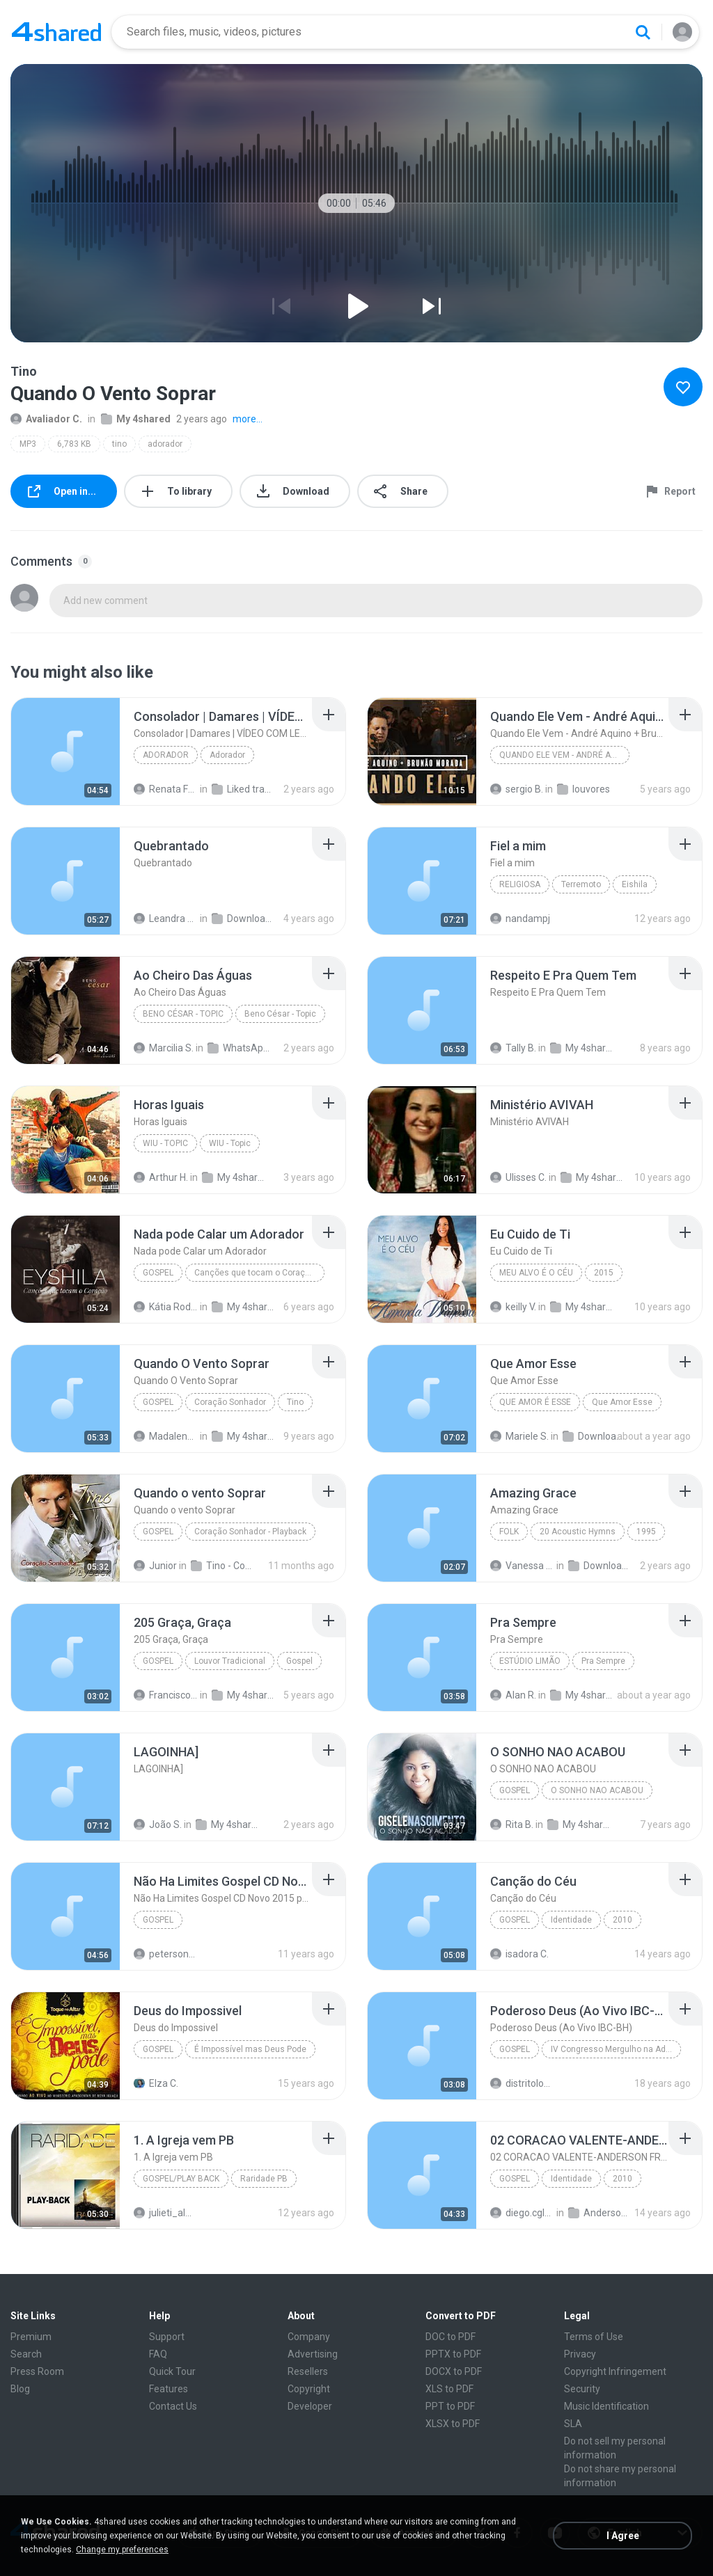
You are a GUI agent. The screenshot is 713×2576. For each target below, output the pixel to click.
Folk (509, 1531)
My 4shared (136, 418)
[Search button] (642, 32)
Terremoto (581, 884)
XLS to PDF (449, 2388)
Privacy (580, 2354)
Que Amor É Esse (535, 1402)
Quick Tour (172, 2371)
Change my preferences (122, 2549)
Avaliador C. (46, 418)
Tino (295, 1402)
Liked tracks (244, 789)
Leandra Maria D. (166, 918)
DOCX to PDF (453, 2371)
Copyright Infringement (615, 2371)
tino (119, 444)
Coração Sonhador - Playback (250, 1531)
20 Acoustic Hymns (578, 1531)
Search (26, 2354)
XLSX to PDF (452, 2423)
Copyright (309, 2388)
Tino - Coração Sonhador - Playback (223, 1565)
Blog (20, 2388)
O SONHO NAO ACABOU (597, 1790)
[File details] (65, 751)
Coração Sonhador (230, 1402)
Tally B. (513, 1048)
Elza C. (156, 2083)
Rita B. (511, 1824)
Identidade (571, 1920)
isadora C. (519, 1953)
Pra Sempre (603, 1661)
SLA (573, 2423)
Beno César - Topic (183, 1014)
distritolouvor (522, 2083)
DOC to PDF (450, 2336)
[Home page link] (56, 32)
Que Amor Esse (622, 1402)
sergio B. (516, 789)
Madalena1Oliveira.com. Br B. (166, 1436)
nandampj (520, 918)
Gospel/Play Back (181, 2179)
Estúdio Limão (530, 1661)
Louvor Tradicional (229, 1661)
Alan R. (513, 1695)
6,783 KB (74, 444)
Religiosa (519, 884)
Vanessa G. (522, 1565)
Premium (31, 2336)
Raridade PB (264, 2179)
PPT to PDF (450, 2406)
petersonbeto (166, 1953)
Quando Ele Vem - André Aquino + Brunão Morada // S (564, 755)
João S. (158, 1824)
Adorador (166, 755)
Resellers (308, 2371)
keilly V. (513, 1306)
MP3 (27, 444)
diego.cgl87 (522, 2212)
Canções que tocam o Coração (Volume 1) (259, 1273)
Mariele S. (519, 1436)
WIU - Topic (165, 1143)
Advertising (313, 2354)
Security (582, 2388)
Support (167, 2336)
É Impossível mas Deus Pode (250, 2049)
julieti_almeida (166, 2212)
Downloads (244, 918)
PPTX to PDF (453, 2354)
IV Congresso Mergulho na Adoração (616, 2049)
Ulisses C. (518, 1177)
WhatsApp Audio (239, 1048)
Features (168, 2388)
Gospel (158, 1273)
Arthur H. (161, 1177)
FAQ (158, 2354)
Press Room (37, 2371)
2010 (622, 1920)
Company (309, 2336)
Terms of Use (593, 2336)
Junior (155, 1565)
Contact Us (173, 2406)
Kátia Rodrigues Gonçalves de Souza (166, 1306)
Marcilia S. (164, 1048)
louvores (583, 789)
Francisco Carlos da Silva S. (166, 1695)
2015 (603, 1273)
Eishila (635, 884)
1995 (646, 1531)
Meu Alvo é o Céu (536, 1273)
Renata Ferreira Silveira (166, 789)
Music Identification (606, 2406)
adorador (165, 444)
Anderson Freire (600, 2212)
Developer (310, 2406)
